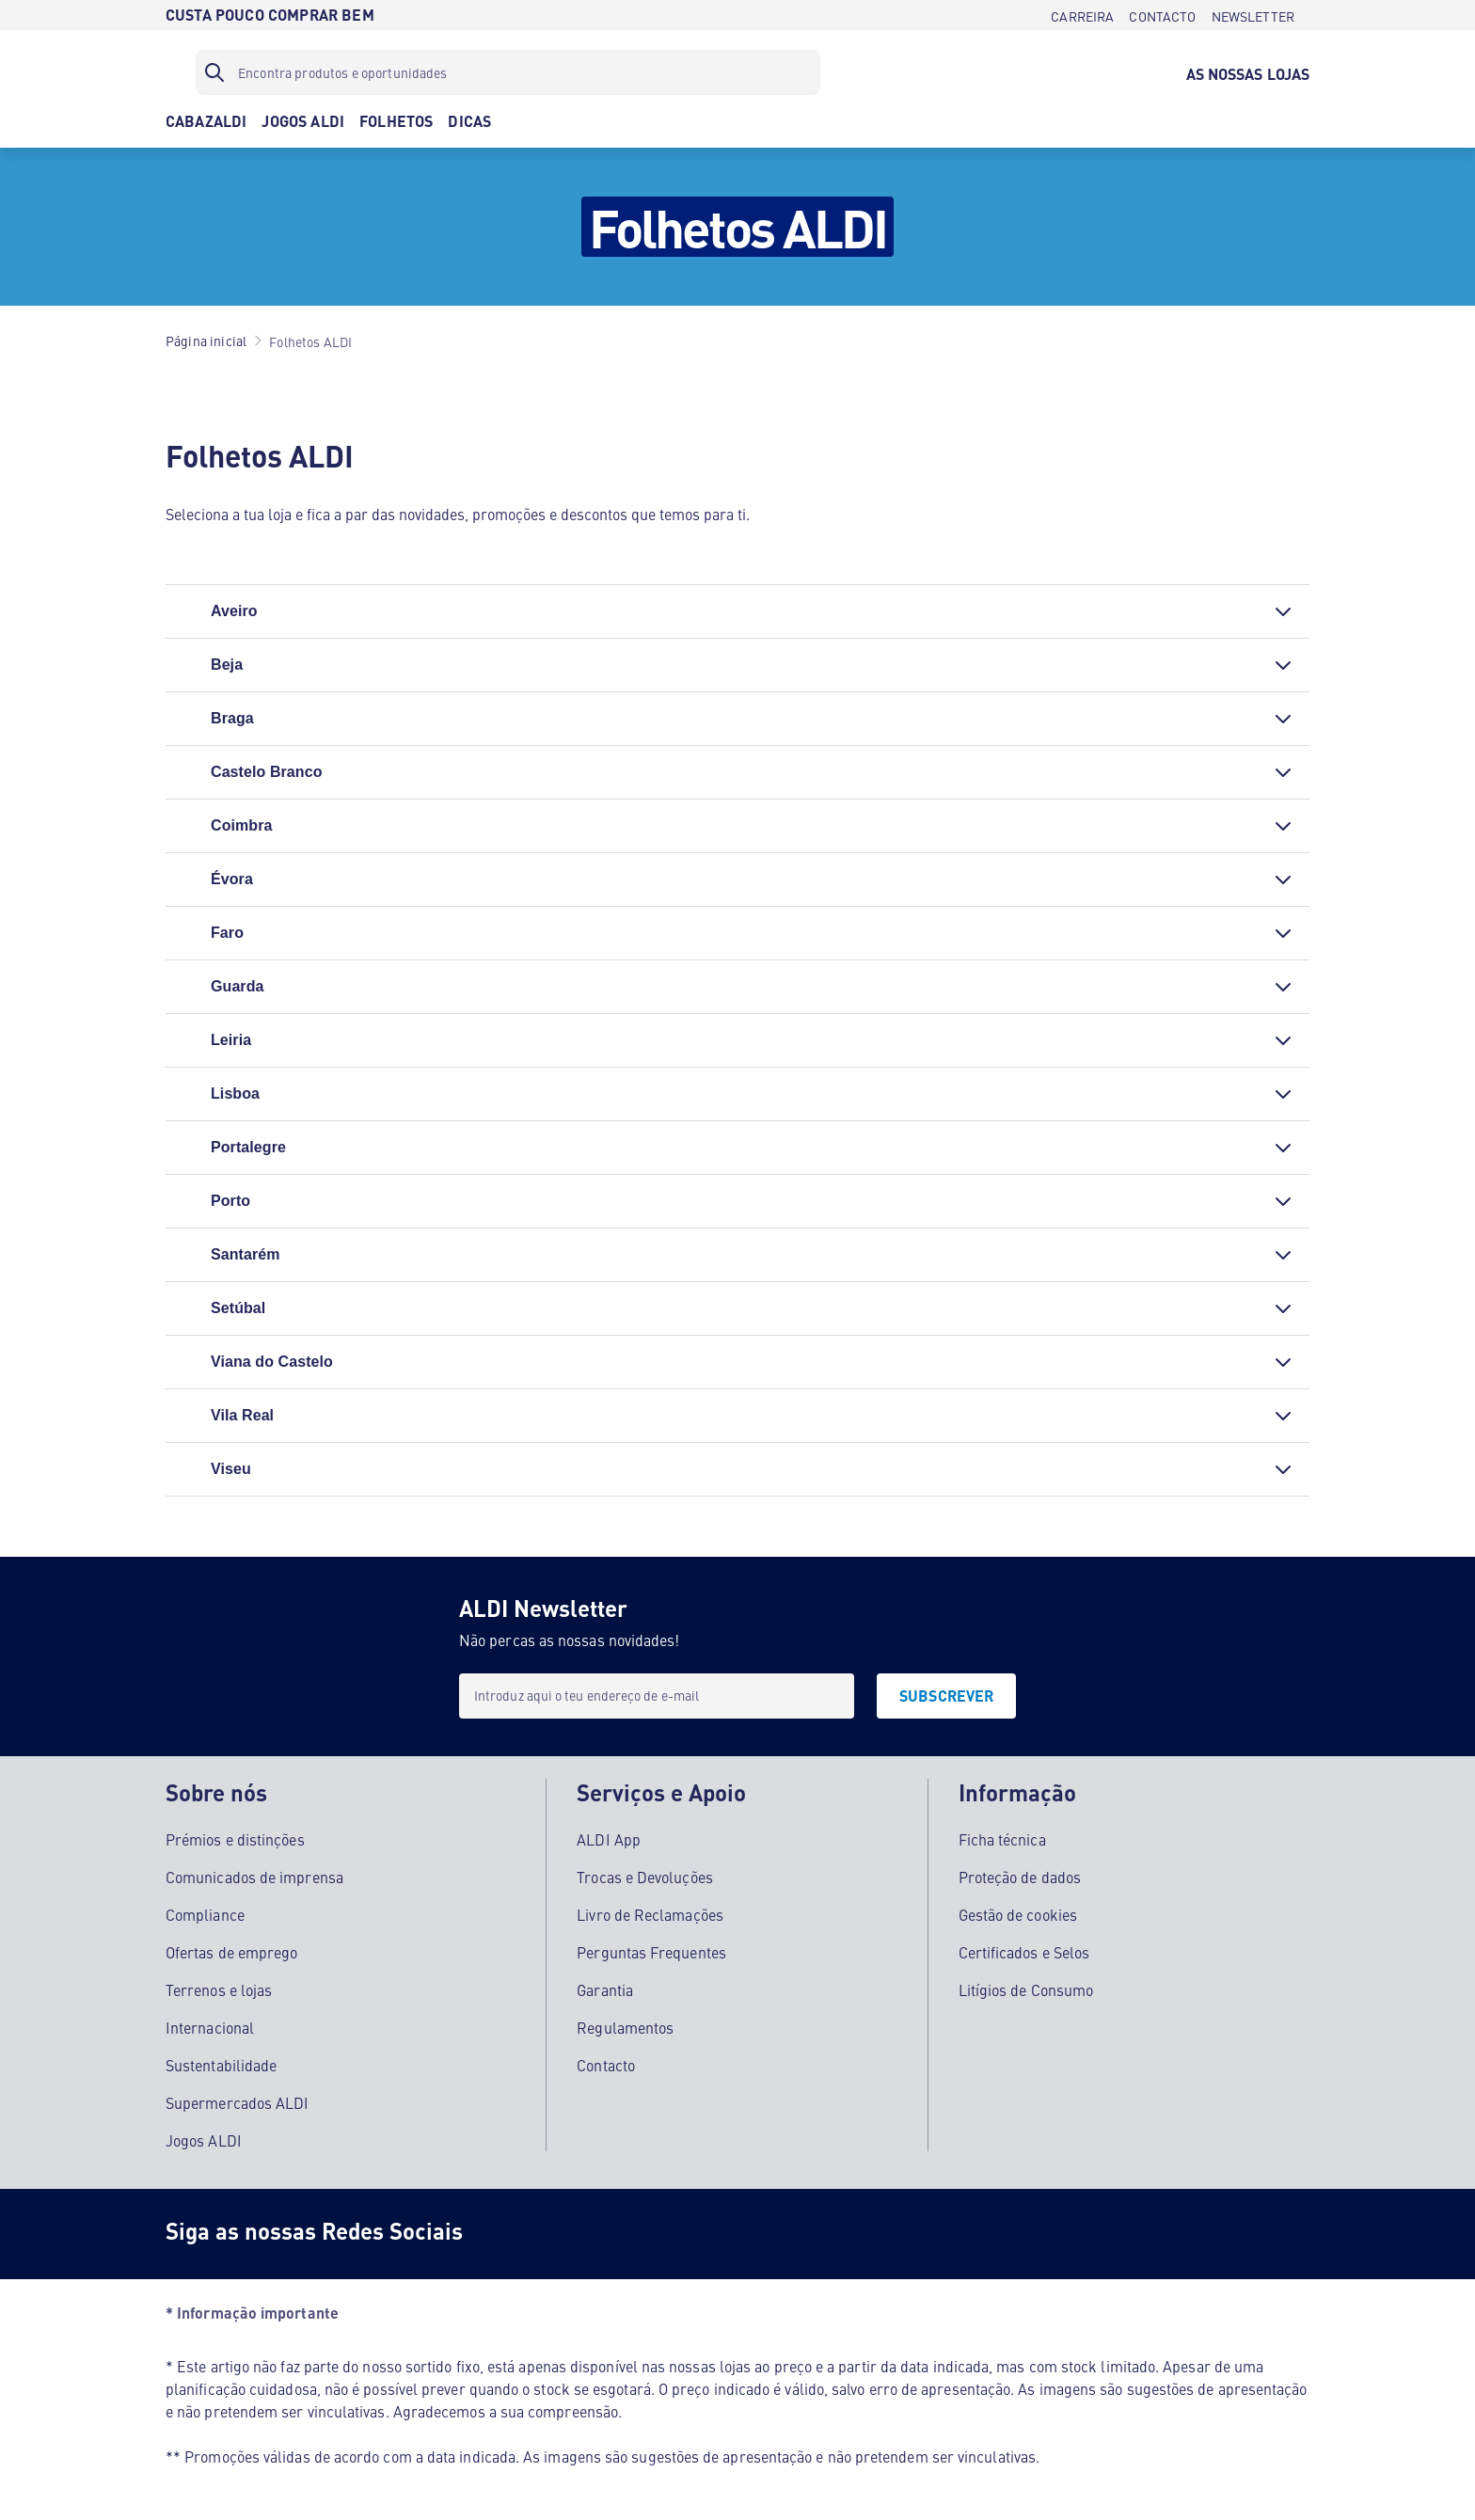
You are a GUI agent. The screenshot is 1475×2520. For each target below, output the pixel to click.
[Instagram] (583, 2234)
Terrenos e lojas (219, 1989)
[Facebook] (508, 2234)
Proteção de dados (1020, 1876)
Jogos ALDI (204, 2140)
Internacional (210, 2027)
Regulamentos (625, 2027)
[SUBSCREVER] (946, 1696)
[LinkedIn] (733, 2234)
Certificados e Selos (1024, 1952)
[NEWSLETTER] (1253, 15)
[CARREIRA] (1082, 15)
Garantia (605, 1989)
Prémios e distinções (235, 1839)
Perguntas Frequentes (651, 1952)
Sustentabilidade (221, 2064)
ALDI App (609, 1839)
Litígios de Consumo (1026, 1989)
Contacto (606, 2064)
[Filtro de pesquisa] (508, 72)
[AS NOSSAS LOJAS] (1247, 72)
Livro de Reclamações (650, 1914)
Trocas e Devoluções (645, 1876)
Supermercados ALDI (237, 2102)
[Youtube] (658, 2234)
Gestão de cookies (1018, 1914)
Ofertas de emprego (231, 1952)
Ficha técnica (1002, 1839)
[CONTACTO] (1162, 15)
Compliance (205, 1914)
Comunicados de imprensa (254, 1876)
